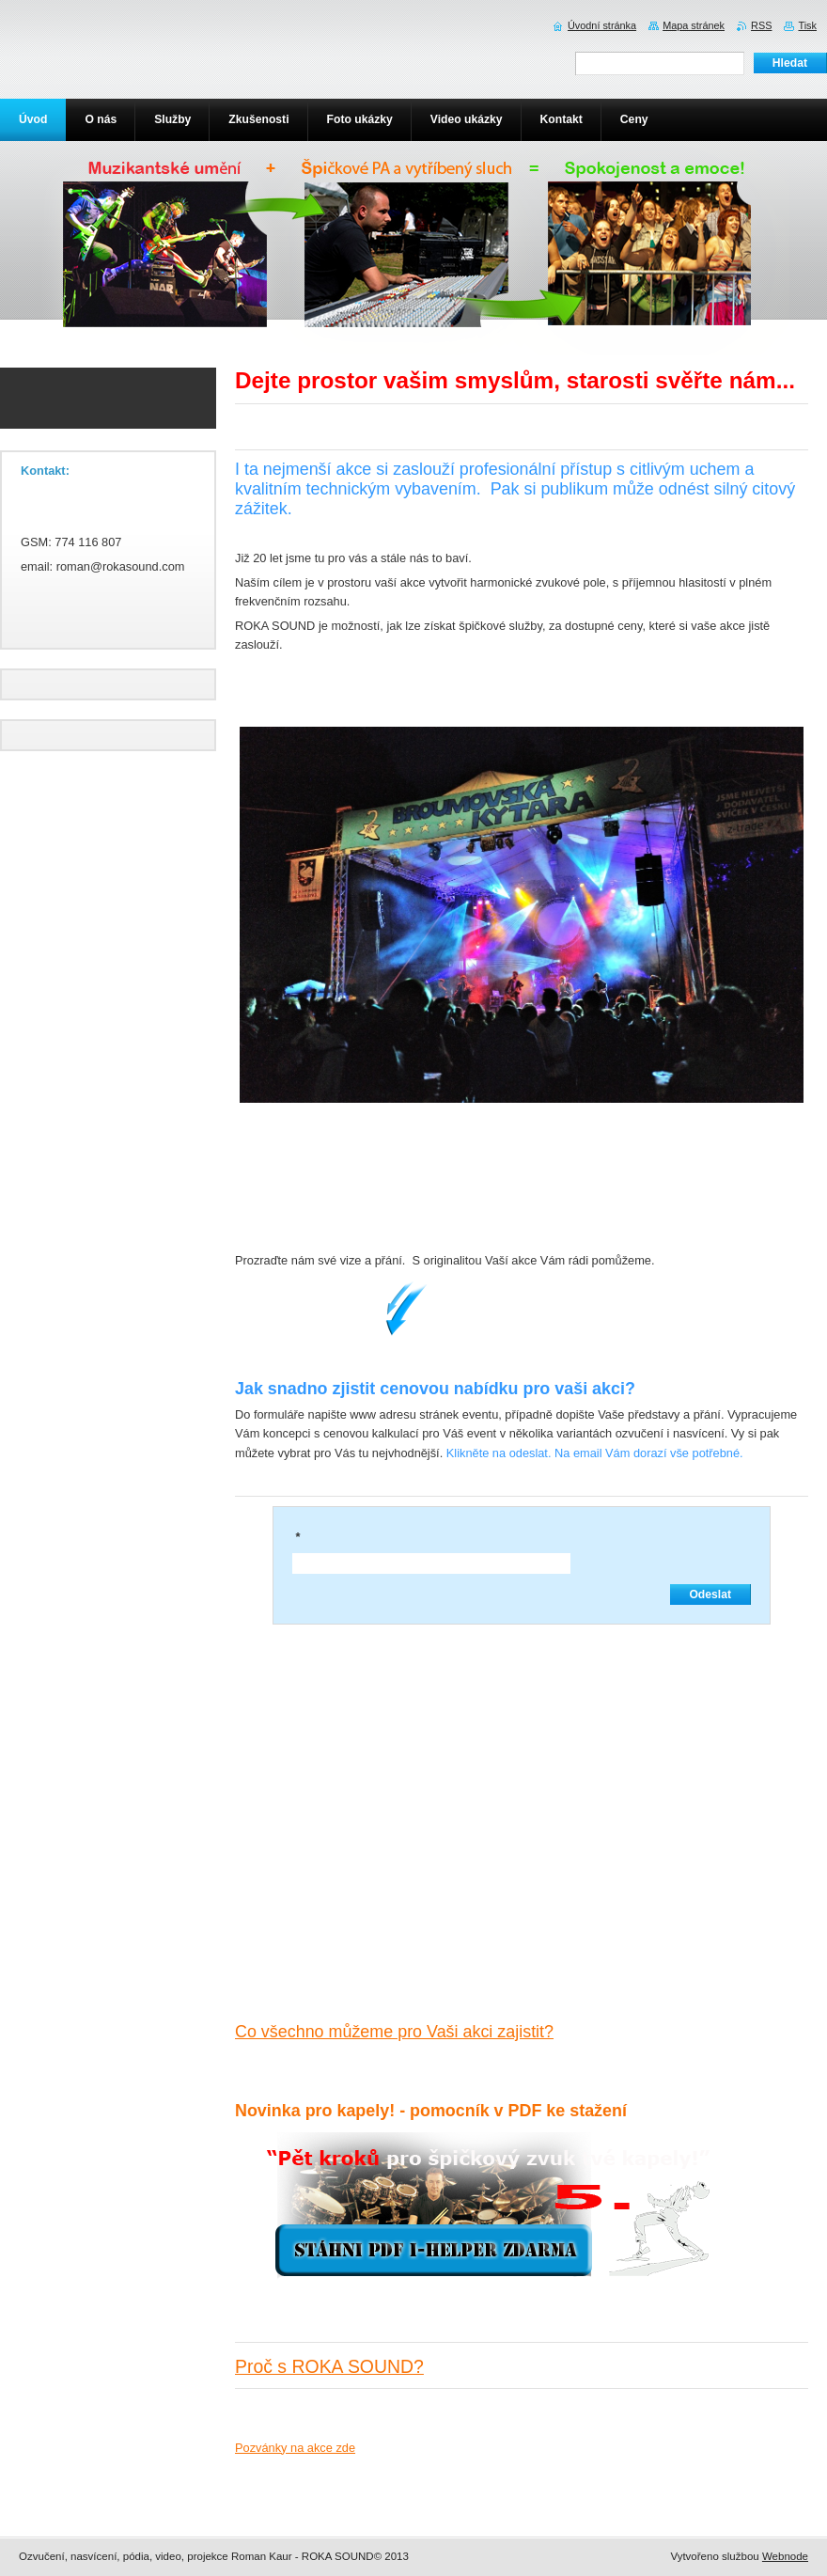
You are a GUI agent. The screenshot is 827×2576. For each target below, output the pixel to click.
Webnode (785, 2556)
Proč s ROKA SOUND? (329, 2366)
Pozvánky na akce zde (295, 2448)
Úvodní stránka (602, 25)
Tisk (807, 25)
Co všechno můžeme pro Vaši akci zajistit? (394, 2031)
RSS (761, 25)
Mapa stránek (694, 25)
